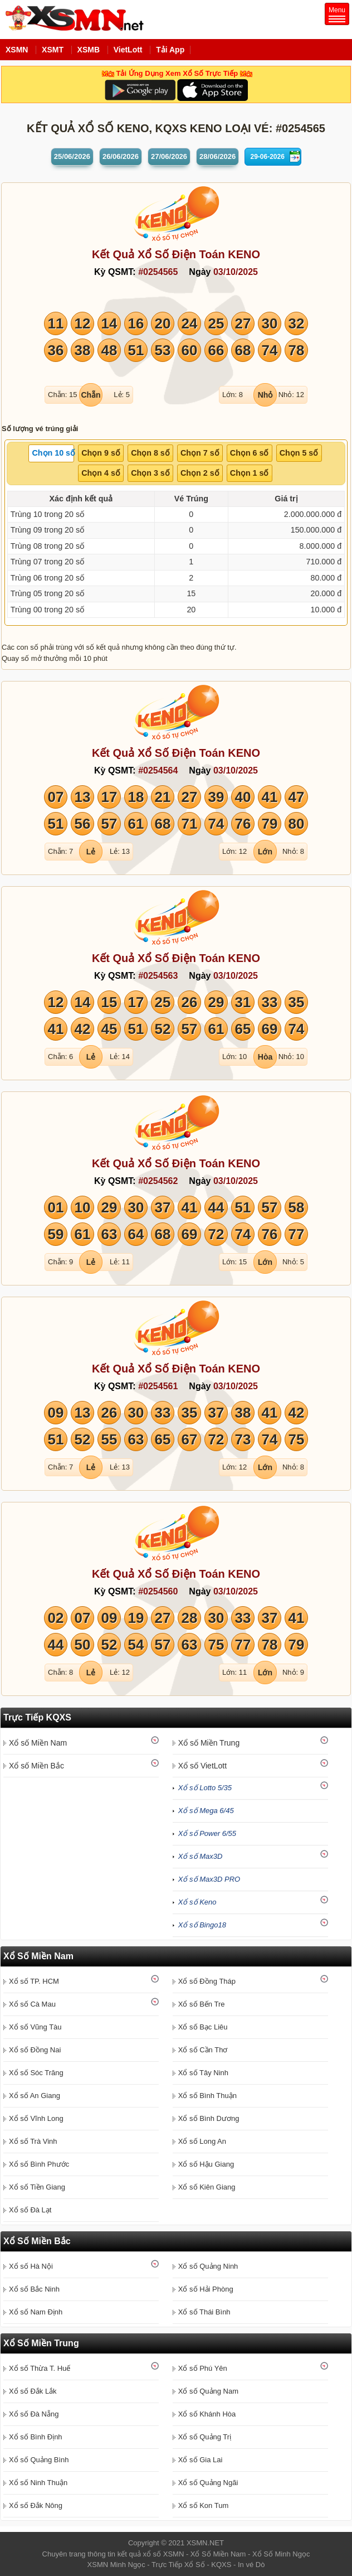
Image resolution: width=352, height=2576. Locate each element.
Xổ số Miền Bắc (36, 1765)
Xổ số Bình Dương (208, 2118)
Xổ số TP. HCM (34, 1981)
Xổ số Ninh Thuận (38, 2482)
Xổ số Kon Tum (203, 2505)
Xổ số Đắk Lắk (33, 2391)
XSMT (52, 49)
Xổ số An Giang (34, 2095)
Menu (337, 14)
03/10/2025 (235, 272)
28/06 (217, 156)
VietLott (128, 49)
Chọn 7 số (199, 452)
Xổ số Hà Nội (31, 2266)
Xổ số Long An (202, 2141)
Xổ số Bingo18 (202, 1925)
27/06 (169, 156)
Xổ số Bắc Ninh (34, 2289)
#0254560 (158, 1591)
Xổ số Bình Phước (39, 2164)
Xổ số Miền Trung (208, 1742)
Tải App (170, 49)
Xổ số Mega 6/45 (206, 1810)
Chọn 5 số (299, 452)
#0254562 (158, 1181)
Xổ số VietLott (202, 1765)
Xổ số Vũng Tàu (35, 2027)
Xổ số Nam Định (35, 2312)
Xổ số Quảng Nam (208, 2391)
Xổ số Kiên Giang (207, 2187)
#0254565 (158, 272)
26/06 (120, 156)
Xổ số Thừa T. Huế (39, 2368)
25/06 (72, 156)
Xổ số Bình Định (35, 2437)
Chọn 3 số (150, 472)
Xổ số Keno (197, 1902)
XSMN (17, 49)
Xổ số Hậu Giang (206, 2164)
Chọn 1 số (249, 472)
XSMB (88, 49)
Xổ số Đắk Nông (35, 2505)
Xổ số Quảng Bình (39, 2460)
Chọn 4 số (100, 472)
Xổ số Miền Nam (38, 1742)
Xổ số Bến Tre (201, 2004)
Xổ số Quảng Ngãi (208, 2482)
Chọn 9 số (100, 452)
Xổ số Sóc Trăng (36, 2072)
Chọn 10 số (53, 452)
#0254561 (158, 1386)
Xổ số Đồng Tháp (207, 1981)
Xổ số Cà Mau (32, 2004)
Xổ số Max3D (200, 1856)
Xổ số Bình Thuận (207, 2095)
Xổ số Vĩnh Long (36, 2118)
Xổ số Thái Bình (204, 2312)
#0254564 (158, 770)
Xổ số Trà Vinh (33, 2141)
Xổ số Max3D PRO (209, 1879)
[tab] (51, 453)
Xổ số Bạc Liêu (203, 2027)
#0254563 (158, 975)
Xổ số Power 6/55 (207, 1833)
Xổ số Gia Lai (200, 2460)
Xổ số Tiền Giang (37, 2187)
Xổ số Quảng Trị (204, 2437)
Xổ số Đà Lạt (30, 2210)
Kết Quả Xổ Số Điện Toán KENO (176, 254)
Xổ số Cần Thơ (203, 2050)
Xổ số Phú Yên (202, 2368)
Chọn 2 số (199, 472)
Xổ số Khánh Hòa (207, 2414)
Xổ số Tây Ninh (203, 2072)
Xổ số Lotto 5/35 (205, 1788)
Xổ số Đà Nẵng (33, 2414)
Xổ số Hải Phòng (205, 2289)
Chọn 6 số (249, 452)
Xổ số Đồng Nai (35, 2050)
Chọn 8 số (150, 452)
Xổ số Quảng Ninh (208, 2266)
